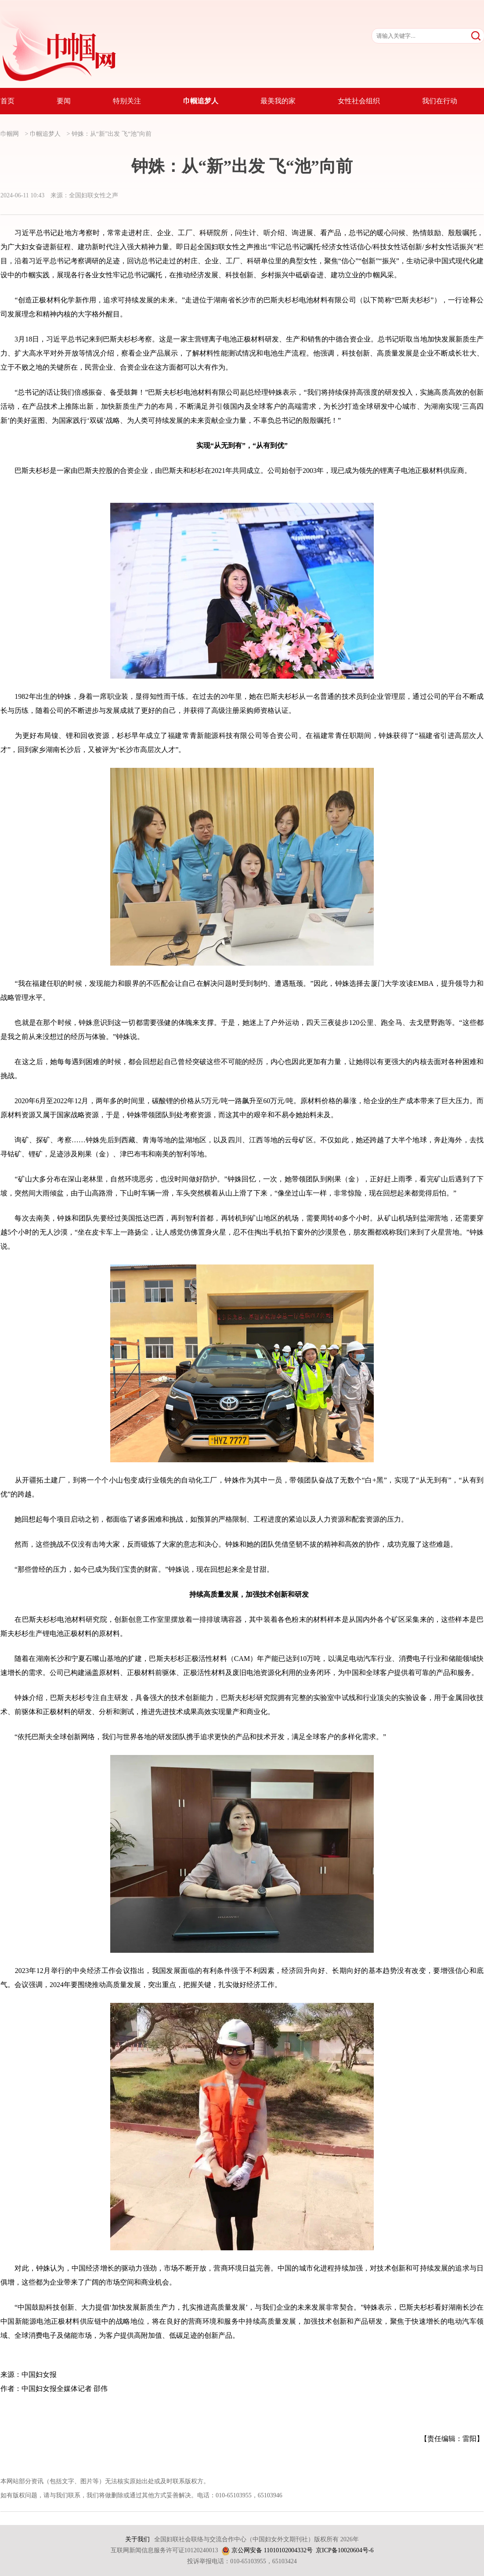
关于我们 (137, 2539)
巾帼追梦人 (45, 134)
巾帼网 (9, 134)
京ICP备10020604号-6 (344, 2550)
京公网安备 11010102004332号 (272, 2550)
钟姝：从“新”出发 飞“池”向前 (112, 134)
